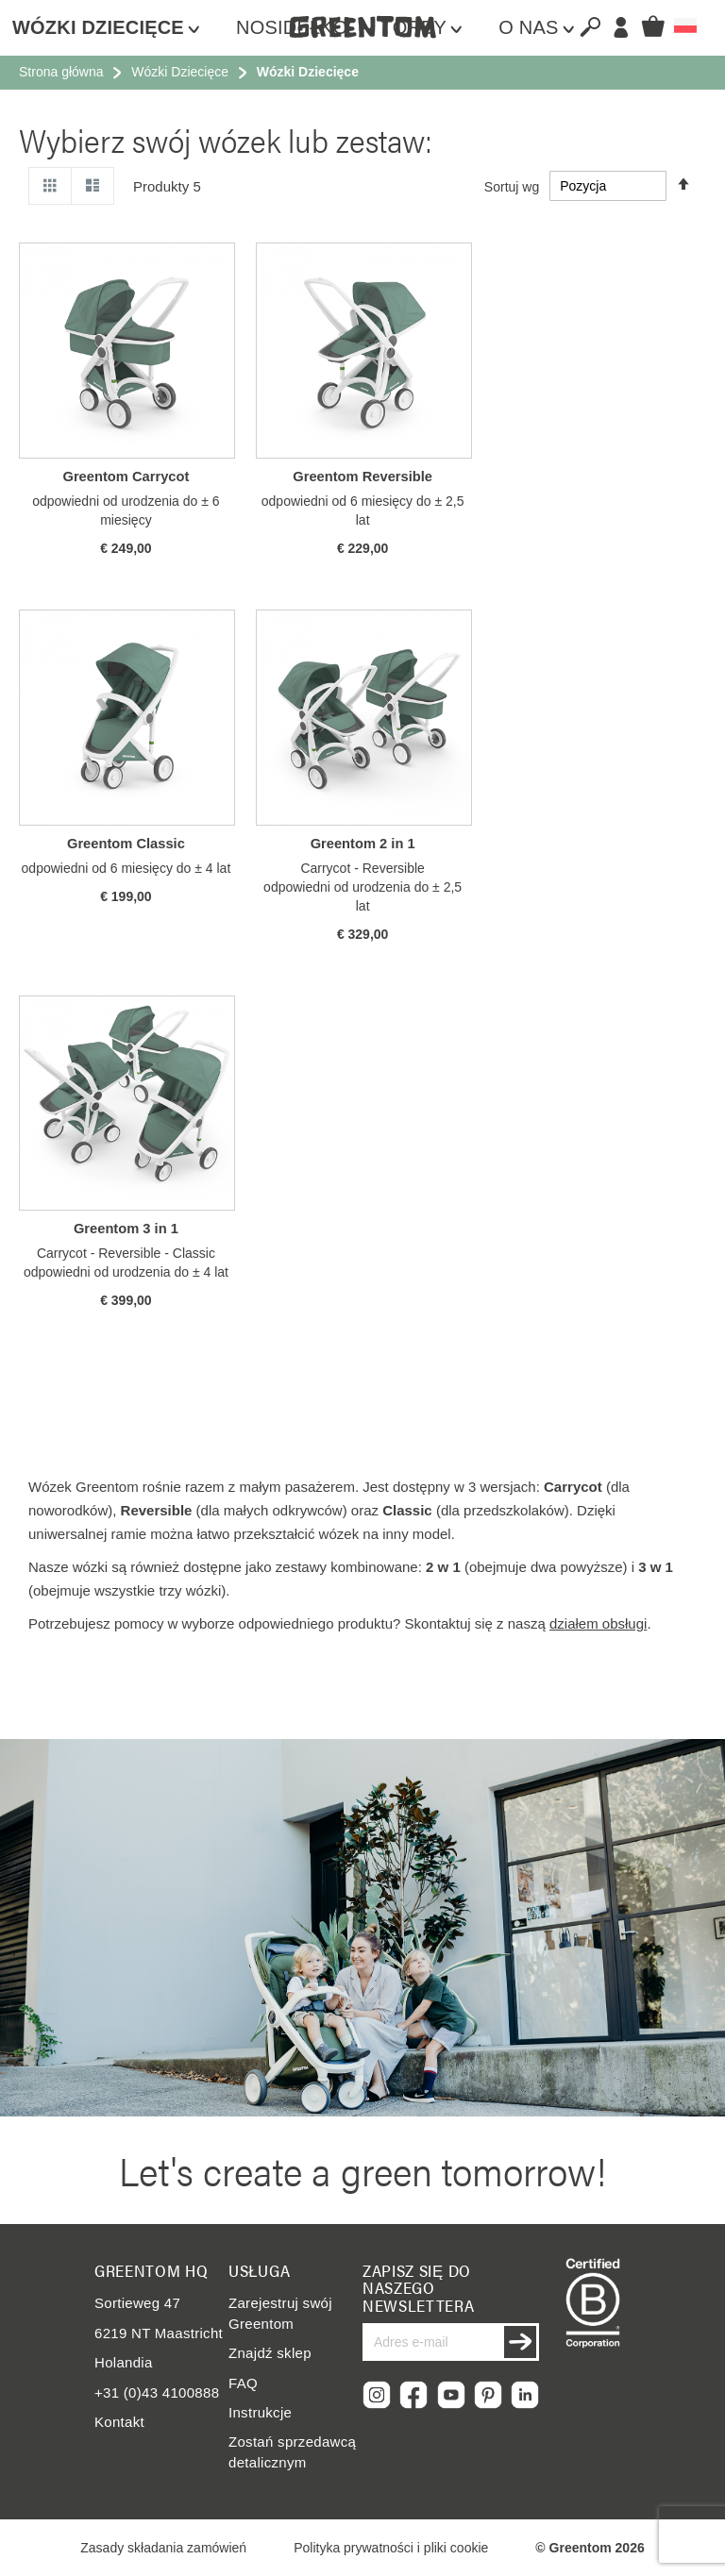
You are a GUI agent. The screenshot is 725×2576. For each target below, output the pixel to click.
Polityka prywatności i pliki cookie (391, 2547)
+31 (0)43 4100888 (156, 2392)
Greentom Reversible (362, 476)
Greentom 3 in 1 (126, 1228)
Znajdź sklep (270, 2353)
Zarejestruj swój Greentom (280, 2313)
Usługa (259, 2270)
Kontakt (119, 2422)
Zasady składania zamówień (163, 2547)
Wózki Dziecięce (179, 71)
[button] (685, 25)
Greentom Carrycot (125, 476)
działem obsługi (598, 1623)
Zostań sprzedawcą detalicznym (292, 2451)
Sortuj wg (511, 185)
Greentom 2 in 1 (363, 843)
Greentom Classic (126, 843)
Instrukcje (260, 2412)
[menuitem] (115, 28)
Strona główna (61, 71)
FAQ (243, 2383)
